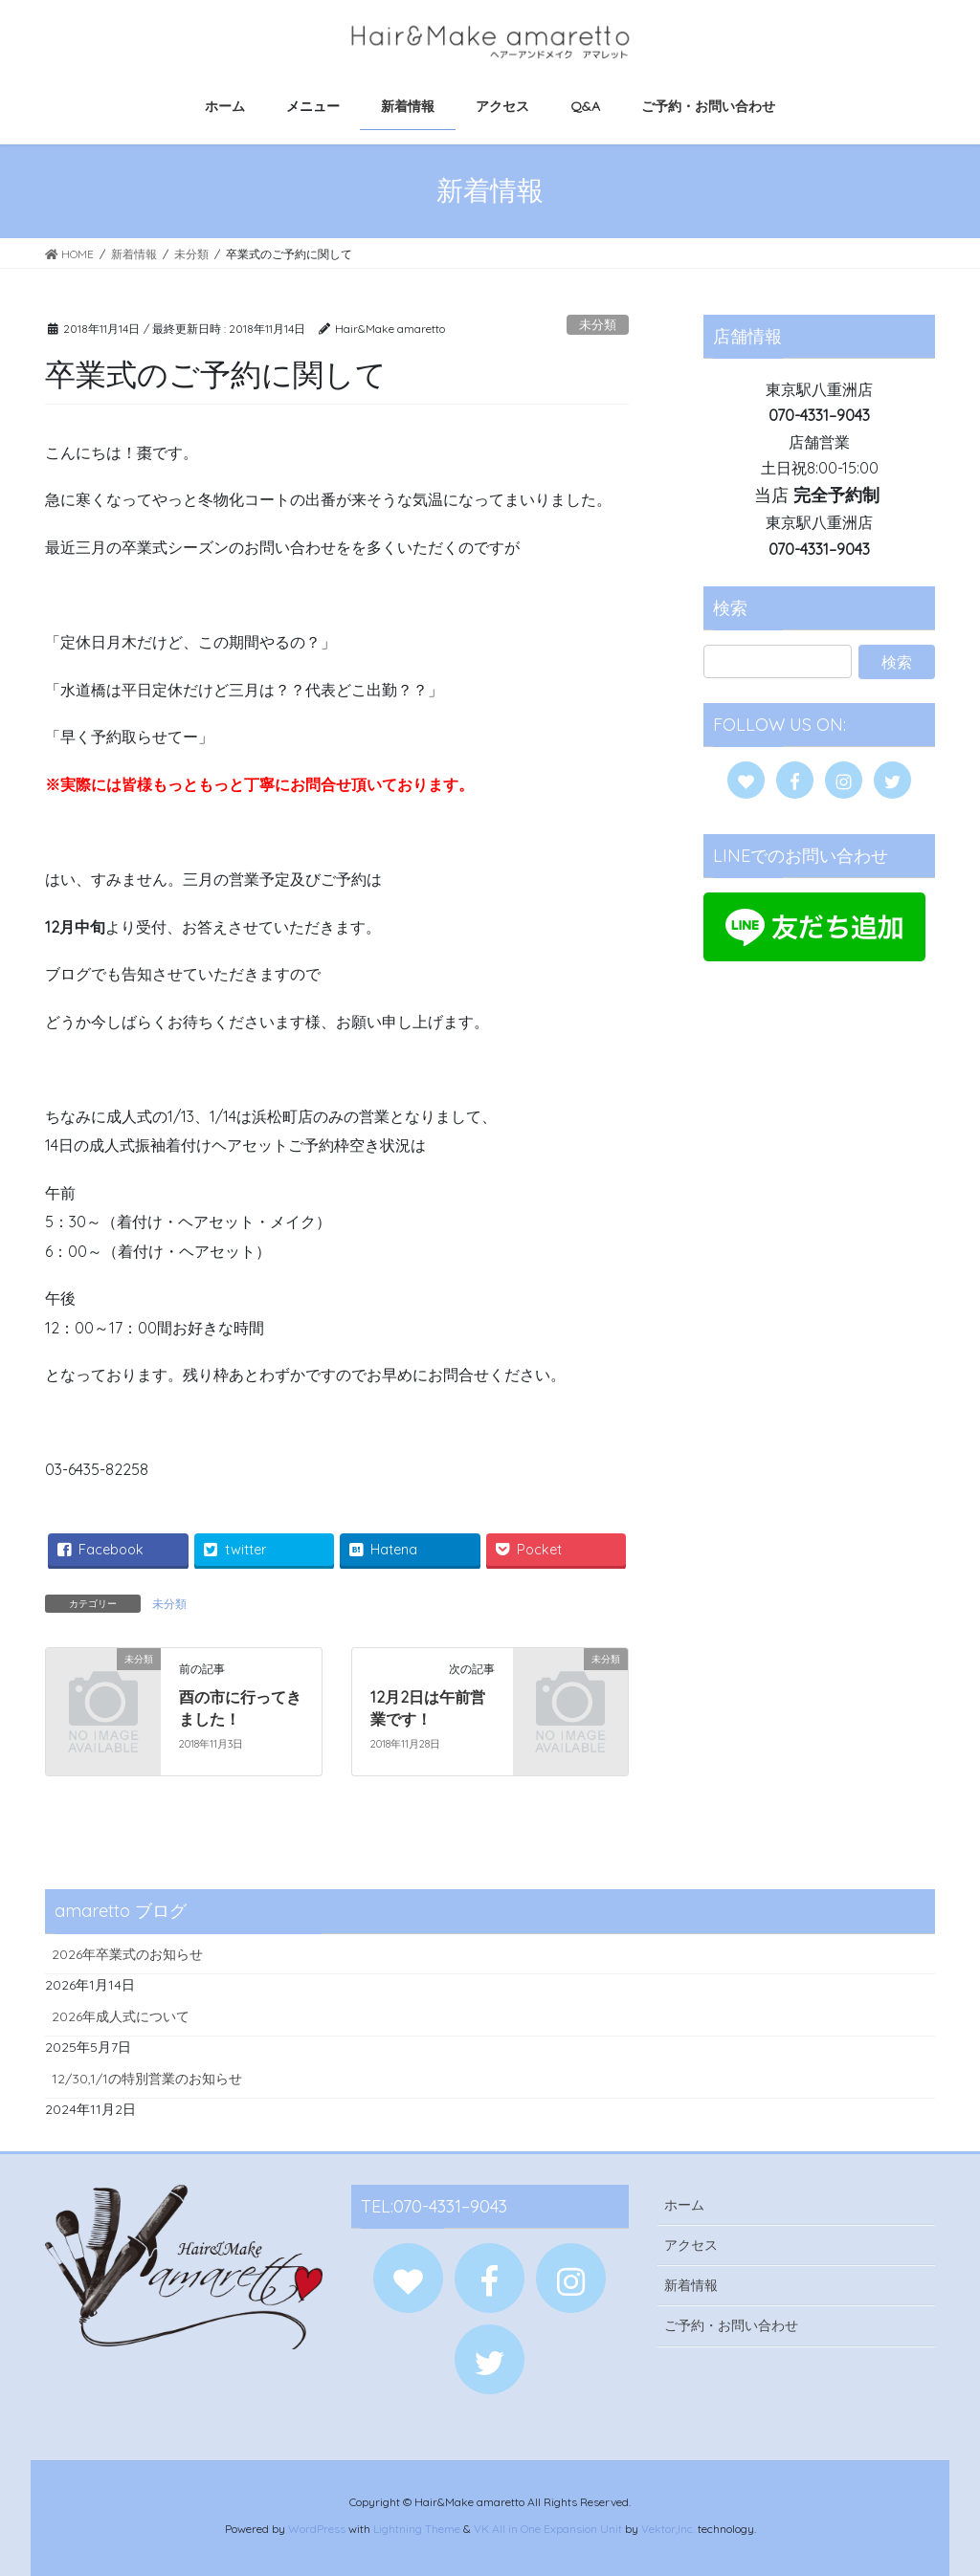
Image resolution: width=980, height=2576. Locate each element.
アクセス (691, 2245)
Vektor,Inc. (668, 2528)
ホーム (684, 2204)
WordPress (316, 2528)
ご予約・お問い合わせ (731, 2325)
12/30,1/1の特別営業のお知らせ (147, 2078)
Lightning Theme (416, 2528)
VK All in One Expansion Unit (548, 2528)
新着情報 (691, 2285)
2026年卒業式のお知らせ (127, 1954)
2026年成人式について (120, 2016)
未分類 (597, 324)
